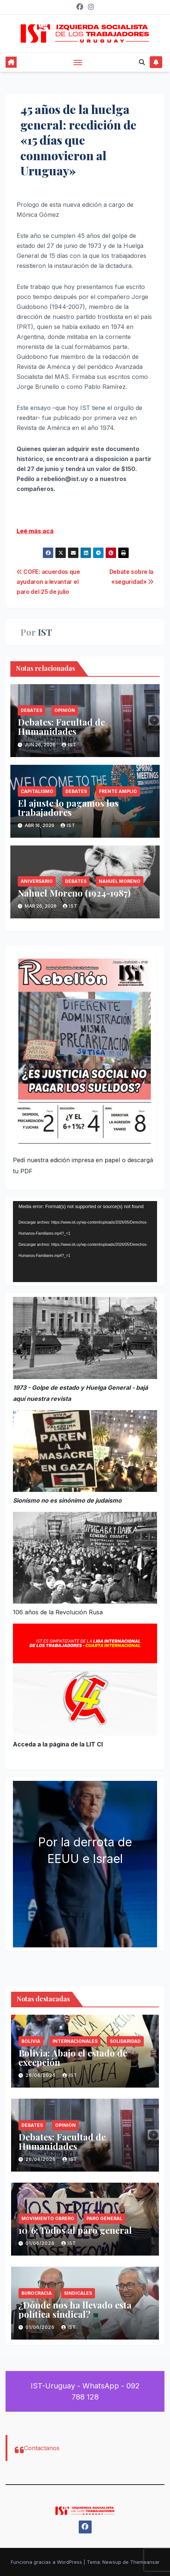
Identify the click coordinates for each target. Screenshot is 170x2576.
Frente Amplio (118, 791)
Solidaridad (125, 2041)
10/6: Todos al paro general (75, 2230)
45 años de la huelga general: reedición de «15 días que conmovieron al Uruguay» (78, 139)
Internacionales (75, 2041)
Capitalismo (37, 791)
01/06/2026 (41, 2243)
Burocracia (36, 2293)
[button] (142, 62)
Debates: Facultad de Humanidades (61, 726)
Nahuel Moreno (119, 881)
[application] (85, 1241)
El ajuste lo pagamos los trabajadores (68, 807)
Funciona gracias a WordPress (47, 2562)
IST (45, 632)
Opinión (64, 710)
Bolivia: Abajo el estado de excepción (72, 2057)
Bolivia (30, 2041)
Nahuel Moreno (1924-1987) (74, 893)
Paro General (104, 2218)
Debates (31, 710)
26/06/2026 (41, 2075)
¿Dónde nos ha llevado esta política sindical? (75, 2309)
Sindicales (78, 2293)
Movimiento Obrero (47, 2218)
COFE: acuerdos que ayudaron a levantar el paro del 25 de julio (48, 581)
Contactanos (41, 2448)
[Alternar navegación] (78, 62)
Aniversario (37, 881)
